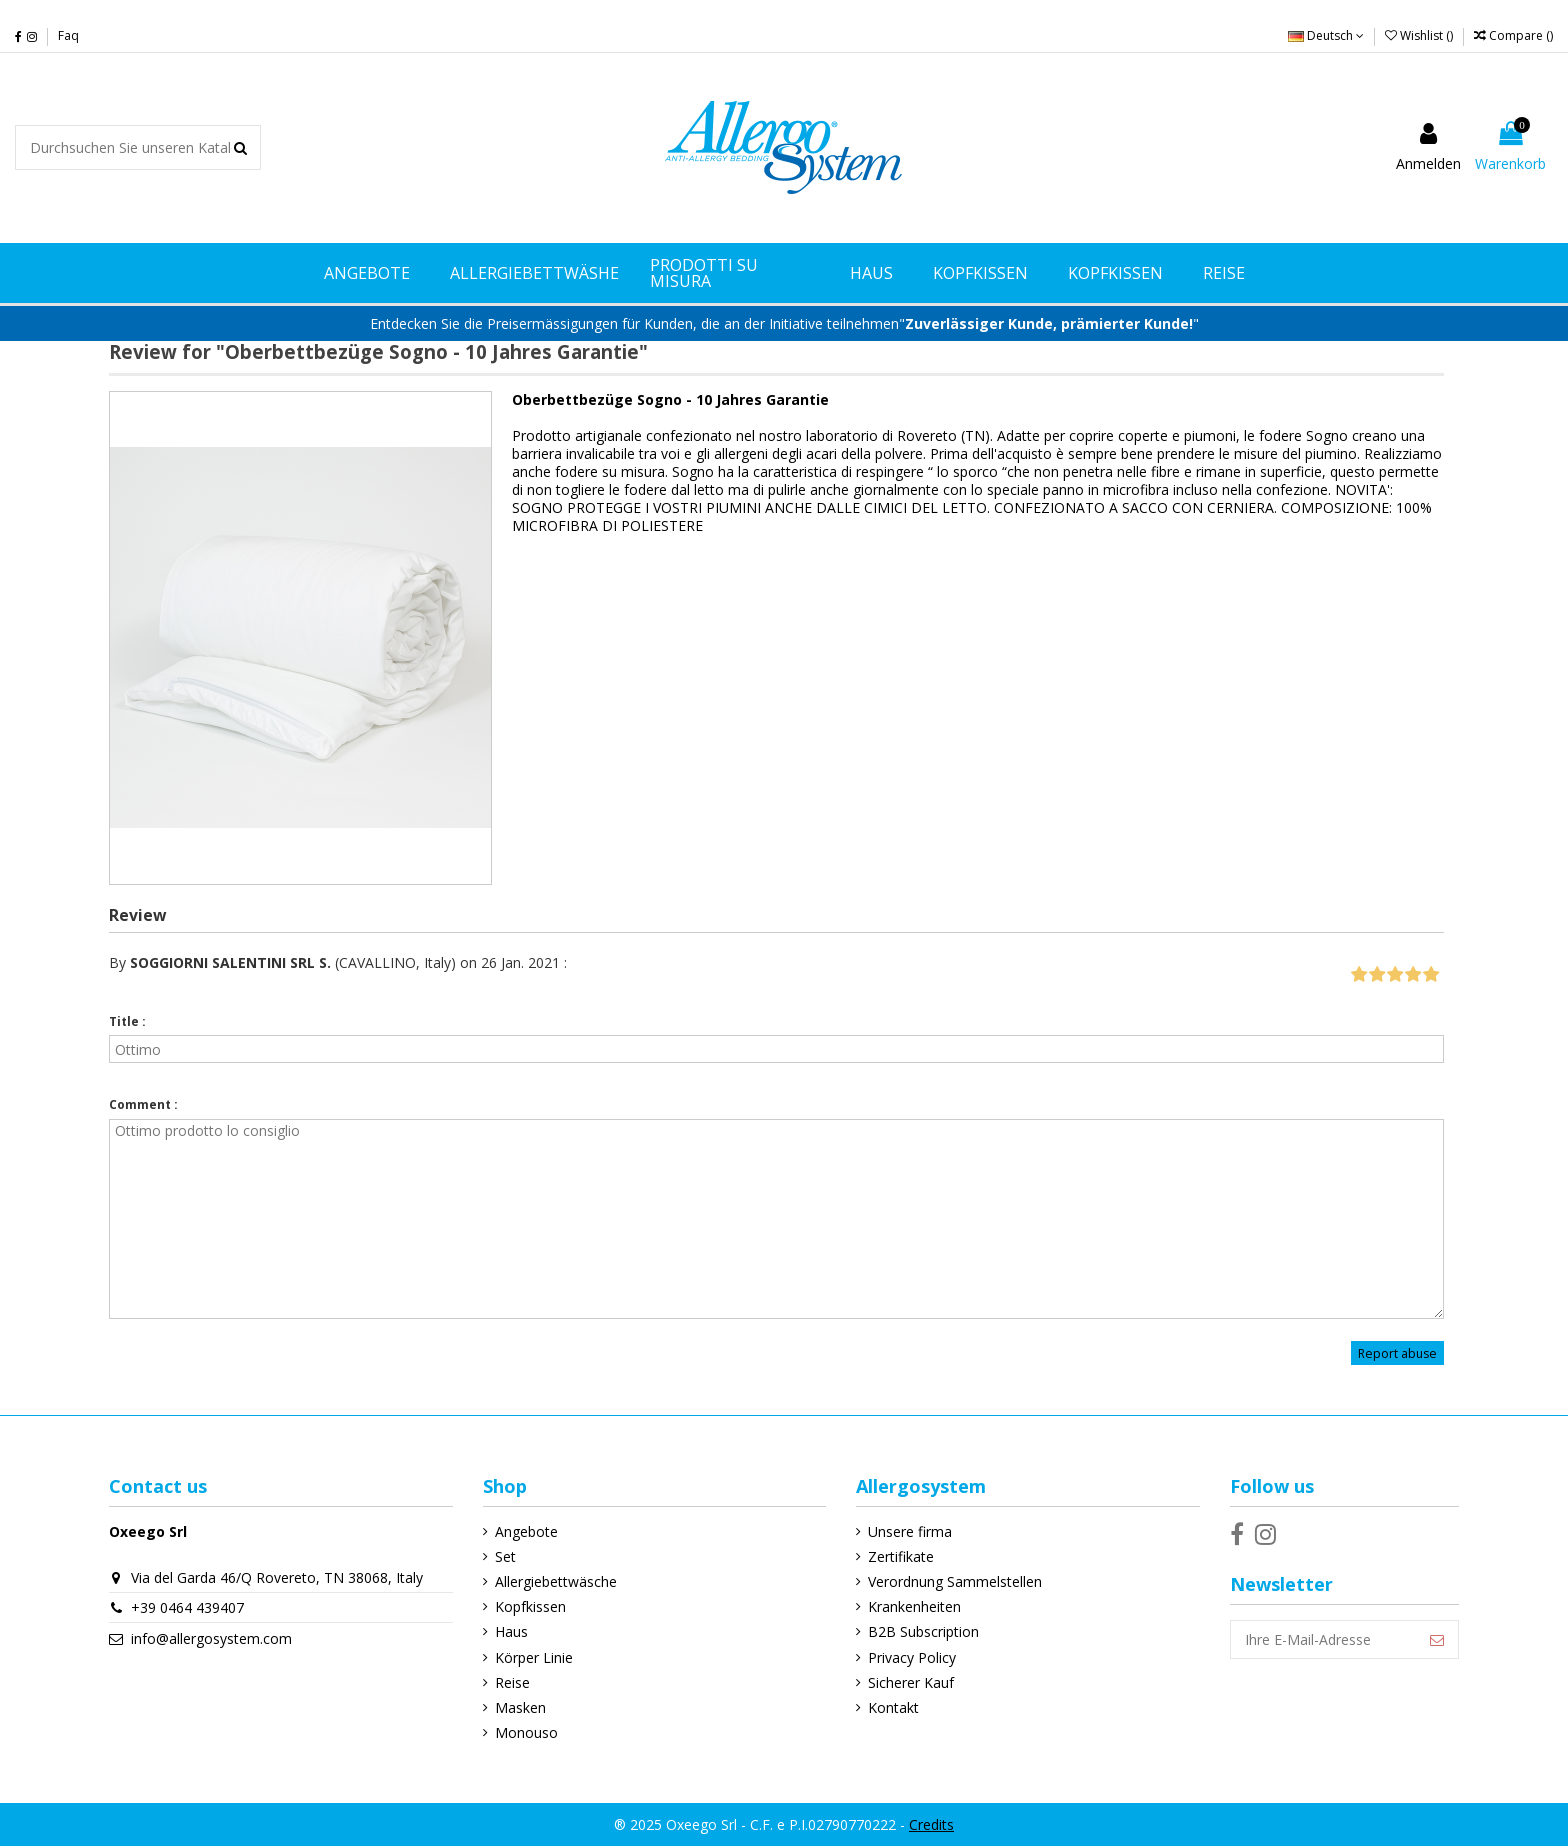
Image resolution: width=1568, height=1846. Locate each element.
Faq (68, 35)
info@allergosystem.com (211, 1638)
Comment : (143, 1104)
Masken (520, 1707)
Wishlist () (1420, 35)
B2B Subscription (923, 1631)
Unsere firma (910, 1531)
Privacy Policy (912, 1657)
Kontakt (893, 1707)
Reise (512, 1682)
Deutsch (1326, 35)
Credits (931, 1824)
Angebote (526, 1531)
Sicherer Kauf (911, 1682)
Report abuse (1397, 1353)
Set (505, 1556)
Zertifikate (901, 1556)
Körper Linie (534, 1657)
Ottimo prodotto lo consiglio (776, 1219)
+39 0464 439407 (187, 1607)
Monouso (526, 1732)
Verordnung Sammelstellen (955, 1581)
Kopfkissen (530, 1606)
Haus (511, 1631)
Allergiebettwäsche (556, 1581)
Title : (127, 1021)
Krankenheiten (914, 1606)
